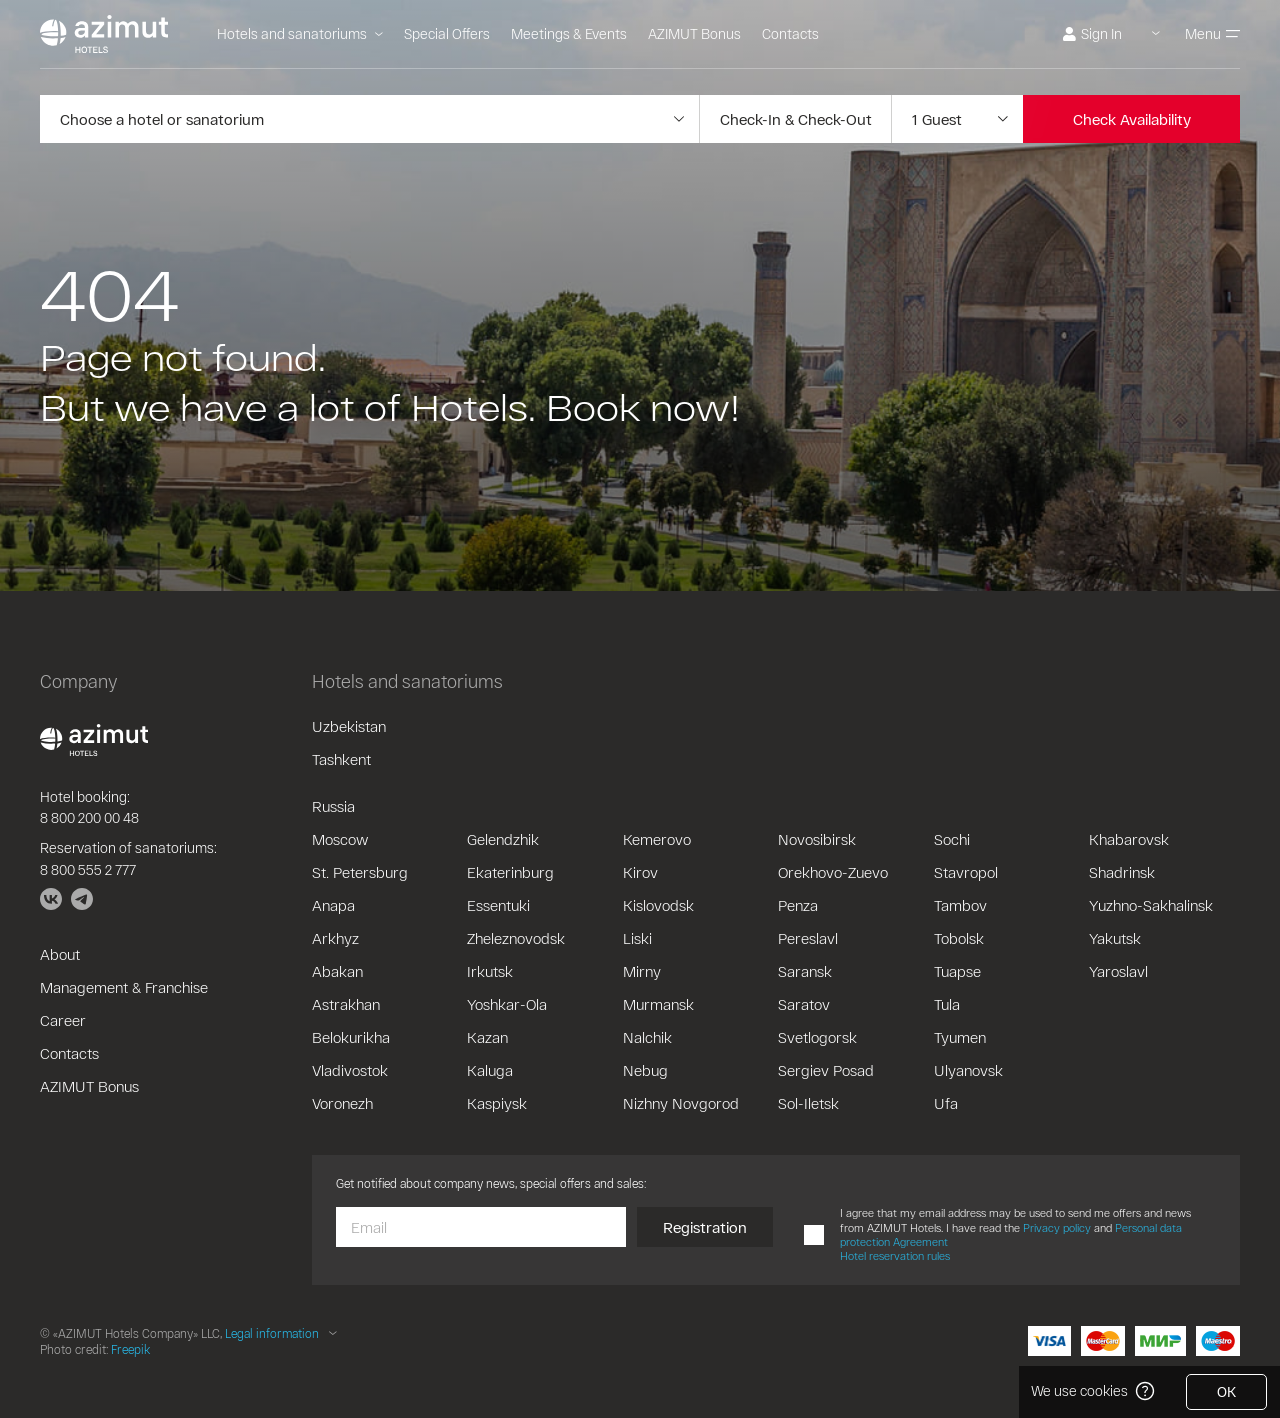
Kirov (640, 872)
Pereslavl (808, 938)
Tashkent (341, 759)
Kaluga (490, 1070)
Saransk (805, 971)
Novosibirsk (817, 839)
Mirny (642, 971)
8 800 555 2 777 (88, 869)
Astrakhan (346, 1004)
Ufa (946, 1103)
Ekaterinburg (510, 872)
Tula (947, 1004)
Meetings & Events (569, 33)
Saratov (804, 1004)
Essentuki (498, 905)
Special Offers (447, 33)
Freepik (130, 1349)
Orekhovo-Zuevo (833, 872)
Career (63, 1020)
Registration (705, 1227)
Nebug (645, 1070)
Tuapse (957, 971)
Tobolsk (959, 938)
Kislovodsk (658, 905)
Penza (798, 905)
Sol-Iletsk (808, 1103)
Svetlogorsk (817, 1037)
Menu (1212, 33)
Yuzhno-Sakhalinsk (1151, 905)
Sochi (952, 839)
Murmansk (658, 1004)
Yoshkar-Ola (507, 1004)
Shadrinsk (1122, 872)
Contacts (790, 33)
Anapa (333, 905)
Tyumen (960, 1037)
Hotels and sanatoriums (300, 33)
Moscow (340, 839)
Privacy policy (1057, 1227)
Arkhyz (335, 938)
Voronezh (342, 1103)
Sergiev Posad (826, 1070)
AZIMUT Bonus (694, 33)
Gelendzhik (503, 839)
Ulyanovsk (968, 1070)
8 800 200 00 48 (89, 817)
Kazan (487, 1037)
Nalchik (647, 1037)
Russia (333, 806)
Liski (637, 938)
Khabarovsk (1129, 839)
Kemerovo (657, 839)
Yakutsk (1115, 938)
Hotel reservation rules (895, 1255)
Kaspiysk (497, 1103)
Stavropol (966, 872)
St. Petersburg (360, 872)
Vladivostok (350, 1070)
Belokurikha (351, 1037)
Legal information (272, 1333)
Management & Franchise (124, 987)
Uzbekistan (349, 726)
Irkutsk (490, 971)
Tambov (960, 905)
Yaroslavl (1118, 971)
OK (1226, 1391)
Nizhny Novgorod (681, 1103)
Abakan (337, 971)
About (60, 954)
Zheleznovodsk (516, 938)
